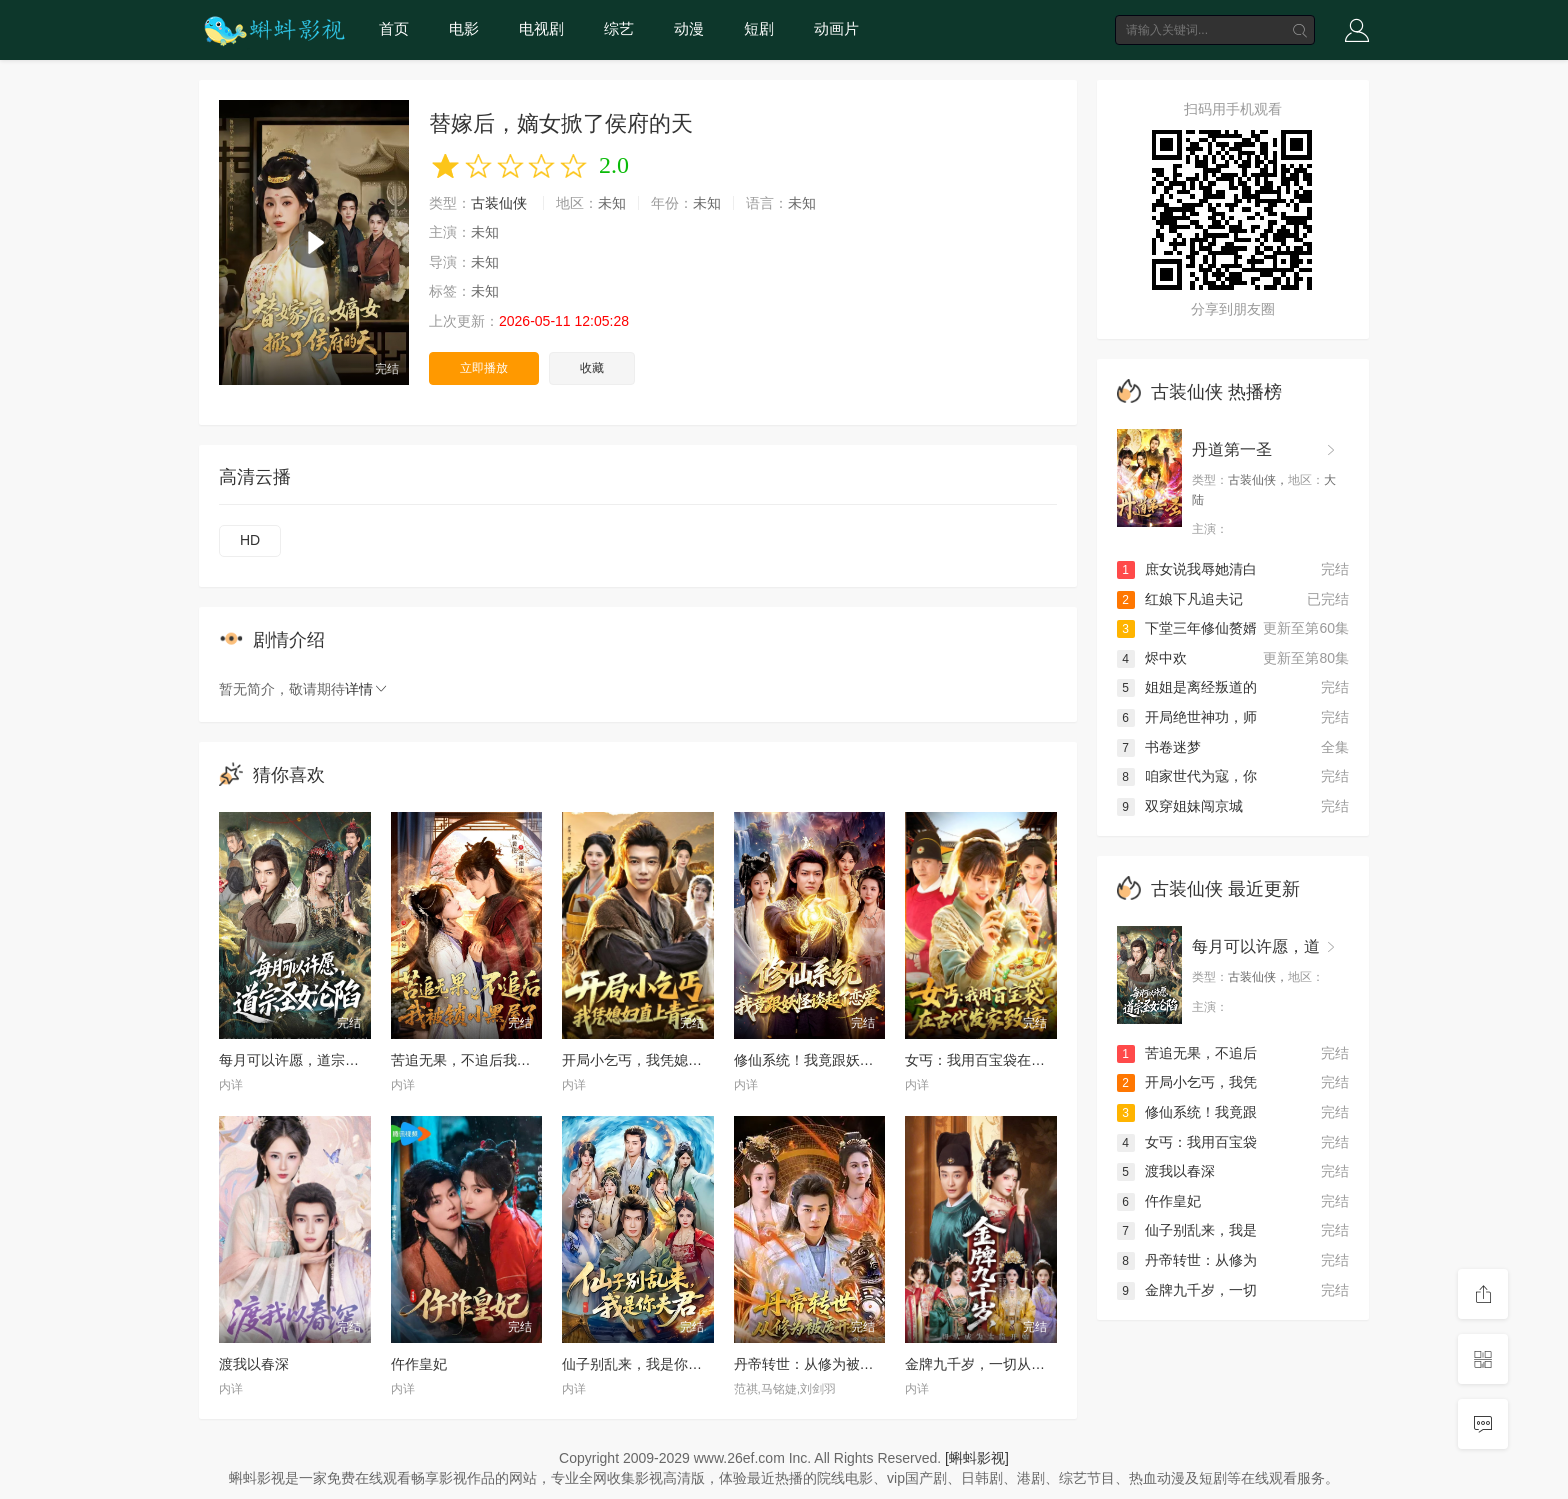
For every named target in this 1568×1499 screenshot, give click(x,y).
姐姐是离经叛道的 (1187, 687)
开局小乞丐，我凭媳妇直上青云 (660, 1060)
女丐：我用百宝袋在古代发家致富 (1010, 1060)
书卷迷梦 (1159, 747)
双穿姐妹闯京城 (1180, 806)
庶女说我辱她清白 (1187, 569)
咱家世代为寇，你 (1187, 776)
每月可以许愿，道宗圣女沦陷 (310, 1060)
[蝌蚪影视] (977, 1458)
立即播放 (484, 368)
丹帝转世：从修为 (1187, 1260)
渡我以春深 (254, 1364)
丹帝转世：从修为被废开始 (818, 1364)
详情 (367, 689)
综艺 (619, 28)
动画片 (836, 28)
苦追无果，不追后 (1187, 1053)
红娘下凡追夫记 (1180, 599)
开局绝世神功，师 (1187, 717)
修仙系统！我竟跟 (1187, 1112)
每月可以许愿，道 (1256, 946)
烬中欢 (1152, 658)
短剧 (759, 28)
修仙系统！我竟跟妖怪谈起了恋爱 (839, 1060)
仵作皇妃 (419, 1364)
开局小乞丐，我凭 (1187, 1082)
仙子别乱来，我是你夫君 (639, 1364)
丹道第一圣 (1232, 449)
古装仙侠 (499, 203)
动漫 (689, 28)
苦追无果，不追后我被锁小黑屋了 (496, 1060)
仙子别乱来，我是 (1187, 1230)
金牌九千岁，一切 (1187, 1290)
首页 (394, 28)
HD (250, 540)
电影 (464, 28)
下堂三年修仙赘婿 (1187, 628)
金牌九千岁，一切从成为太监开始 (1010, 1364)
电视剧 (541, 28)
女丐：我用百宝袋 (1187, 1142)
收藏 (592, 368)
